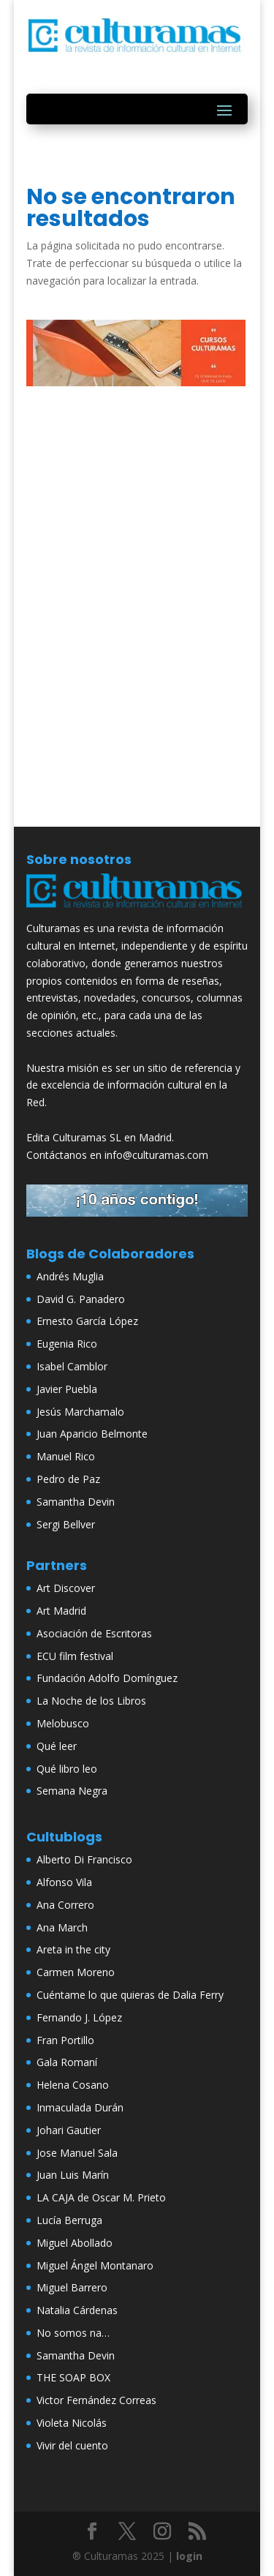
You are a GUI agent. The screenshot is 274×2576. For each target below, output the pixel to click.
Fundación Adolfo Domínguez (107, 1678)
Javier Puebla (67, 1389)
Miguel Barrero (72, 2287)
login (189, 2556)
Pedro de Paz (68, 1479)
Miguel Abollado (75, 2243)
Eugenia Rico (67, 1344)
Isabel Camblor (72, 1366)
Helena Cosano (73, 2085)
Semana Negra (72, 1791)
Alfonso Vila (64, 1882)
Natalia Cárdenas (77, 2310)
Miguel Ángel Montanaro (95, 2265)
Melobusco (63, 1723)
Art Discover (66, 1588)
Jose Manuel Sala (77, 2153)
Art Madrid (61, 1611)
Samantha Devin (76, 1502)
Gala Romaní (67, 2062)
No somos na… (73, 2333)
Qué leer (57, 1746)
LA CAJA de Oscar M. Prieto (101, 2197)
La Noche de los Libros (91, 1701)
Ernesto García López (87, 1321)
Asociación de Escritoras (94, 1633)
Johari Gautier (69, 2130)
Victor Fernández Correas (96, 2400)
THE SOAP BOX (73, 2377)
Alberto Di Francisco (84, 1859)
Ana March (62, 1927)
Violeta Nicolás (72, 2423)
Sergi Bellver (66, 1524)
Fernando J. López (79, 2017)
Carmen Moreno (76, 1972)
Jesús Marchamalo (80, 1412)
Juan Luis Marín (73, 2175)
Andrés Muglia (70, 1276)
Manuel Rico (66, 1456)
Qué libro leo (67, 1769)
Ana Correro (65, 1905)
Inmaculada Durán (80, 2107)
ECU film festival (75, 1656)
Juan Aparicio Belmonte (92, 1434)
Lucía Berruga (69, 2220)
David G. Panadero (81, 1299)
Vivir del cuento (72, 2445)
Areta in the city (73, 1949)
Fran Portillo (65, 2040)
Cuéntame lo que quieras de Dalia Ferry (130, 1995)
